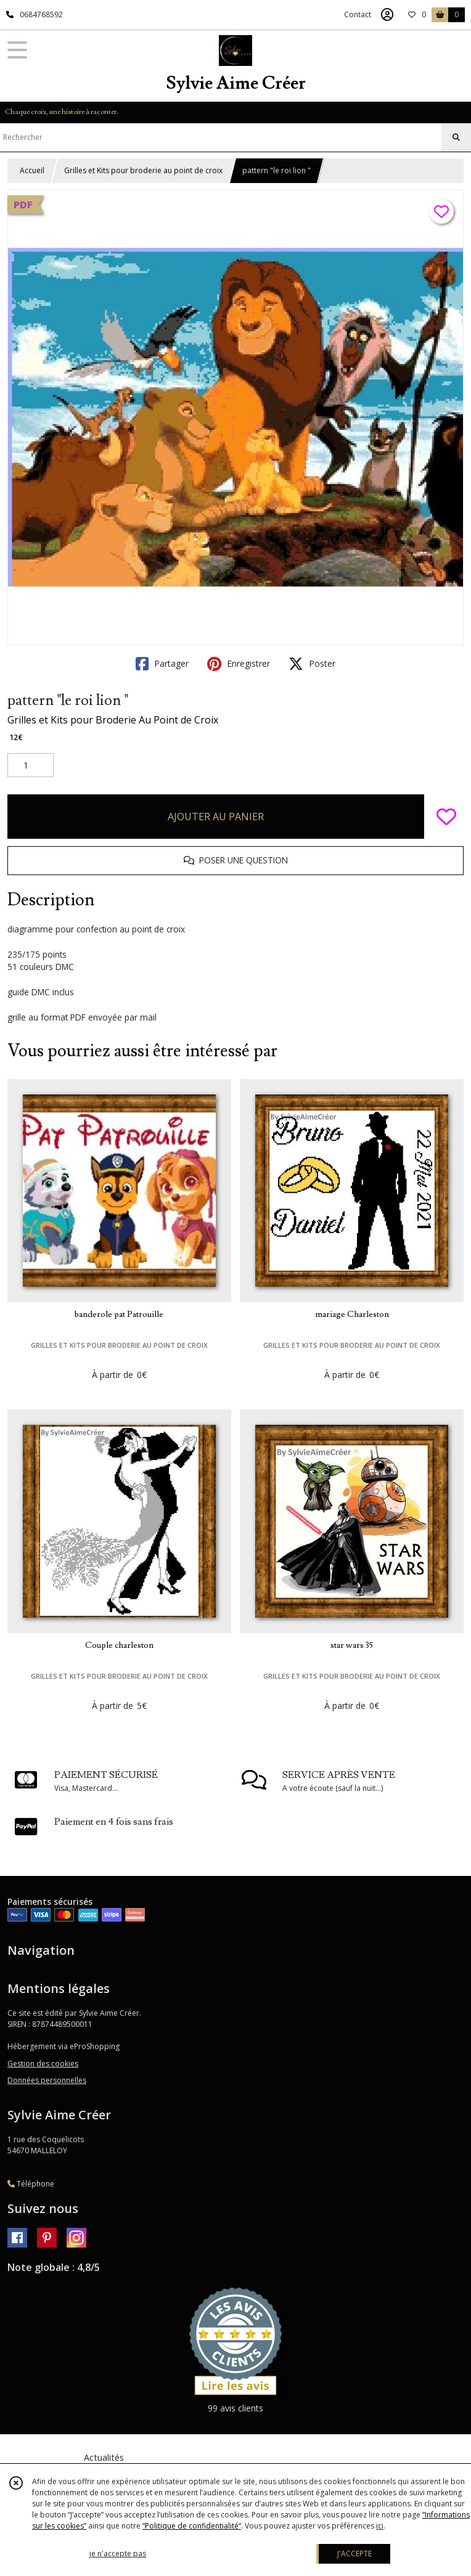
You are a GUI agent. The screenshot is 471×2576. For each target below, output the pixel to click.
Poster (312, 663)
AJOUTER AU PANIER (216, 816)
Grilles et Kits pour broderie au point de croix (143, 170)
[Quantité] (30, 765)
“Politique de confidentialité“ (191, 2526)
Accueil (32, 170)
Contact (357, 14)
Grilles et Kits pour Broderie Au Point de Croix (112, 720)
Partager (162, 663)
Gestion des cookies (42, 2063)
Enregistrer (238, 663)
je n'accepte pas (117, 2553)
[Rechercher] (456, 137)
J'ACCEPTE (354, 2553)
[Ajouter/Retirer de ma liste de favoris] (446, 816)
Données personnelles (46, 2080)
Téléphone (30, 2184)
